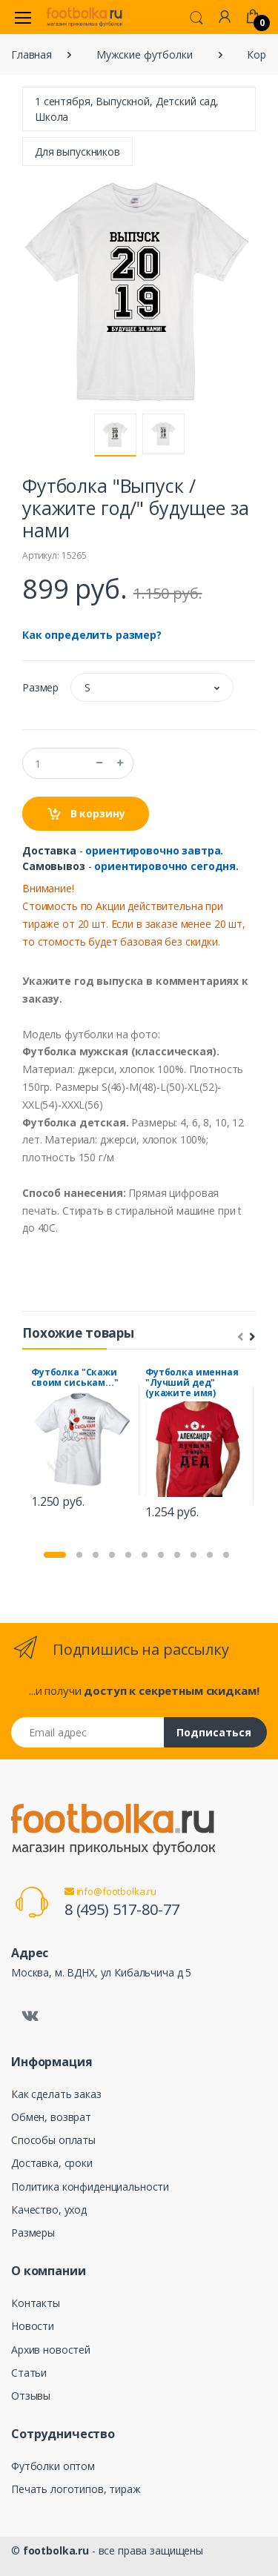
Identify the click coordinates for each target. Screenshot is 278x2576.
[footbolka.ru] (84, 17)
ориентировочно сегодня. (166, 866)
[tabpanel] (82, 1440)
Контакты (35, 2303)
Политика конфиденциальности (90, 2187)
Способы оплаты (53, 2140)
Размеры (33, 2232)
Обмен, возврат (51, 2117)
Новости (32, 2326)
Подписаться (213, 1732)
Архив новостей (50, 2350)
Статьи (29, 2373)
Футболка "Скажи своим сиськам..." (75, 1377)
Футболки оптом (53, 2466)
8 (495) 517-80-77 (121, 1909)
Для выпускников (77, 152)
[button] (196, 16)
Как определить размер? (92, 635)
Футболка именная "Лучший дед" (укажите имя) (192, 1382)
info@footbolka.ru (110, 1891)
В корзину (86, 814)
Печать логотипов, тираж (76, 2489)
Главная (31, 54)
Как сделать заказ (56, 2094)
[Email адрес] (88, 1732)
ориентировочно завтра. (154, 850)
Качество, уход (49, 2209)
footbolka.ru (56, 2550)
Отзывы (30, 2396)
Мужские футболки (144, 54)
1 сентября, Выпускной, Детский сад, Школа (127, 109)
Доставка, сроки (52, 2163)
